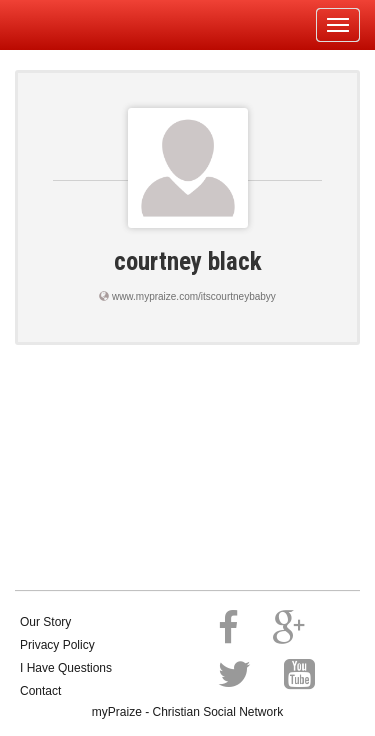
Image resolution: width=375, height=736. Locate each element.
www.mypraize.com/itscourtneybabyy (194, 296)
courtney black (188, 261)
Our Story (45, 622)
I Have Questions (66, 668)
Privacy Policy (57, 645)
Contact (40, 691)
